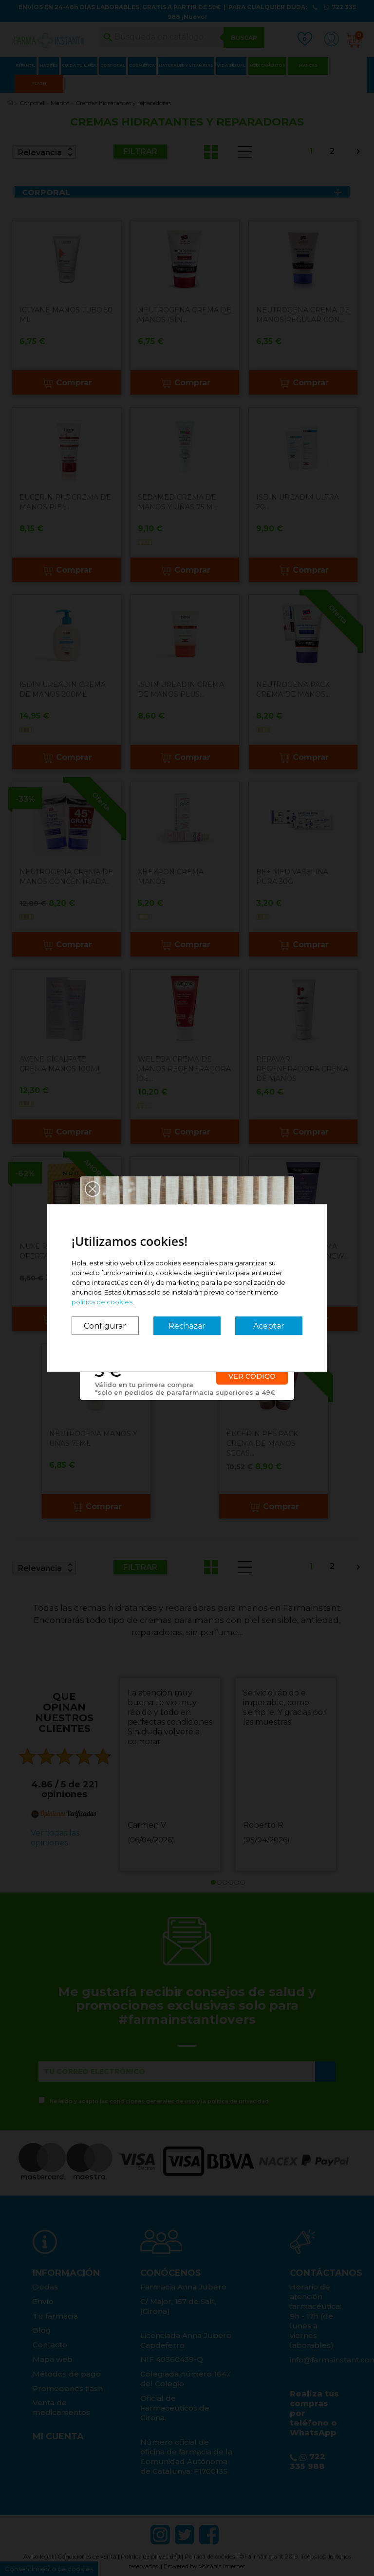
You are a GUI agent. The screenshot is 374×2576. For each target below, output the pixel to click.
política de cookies (102, 1302)
